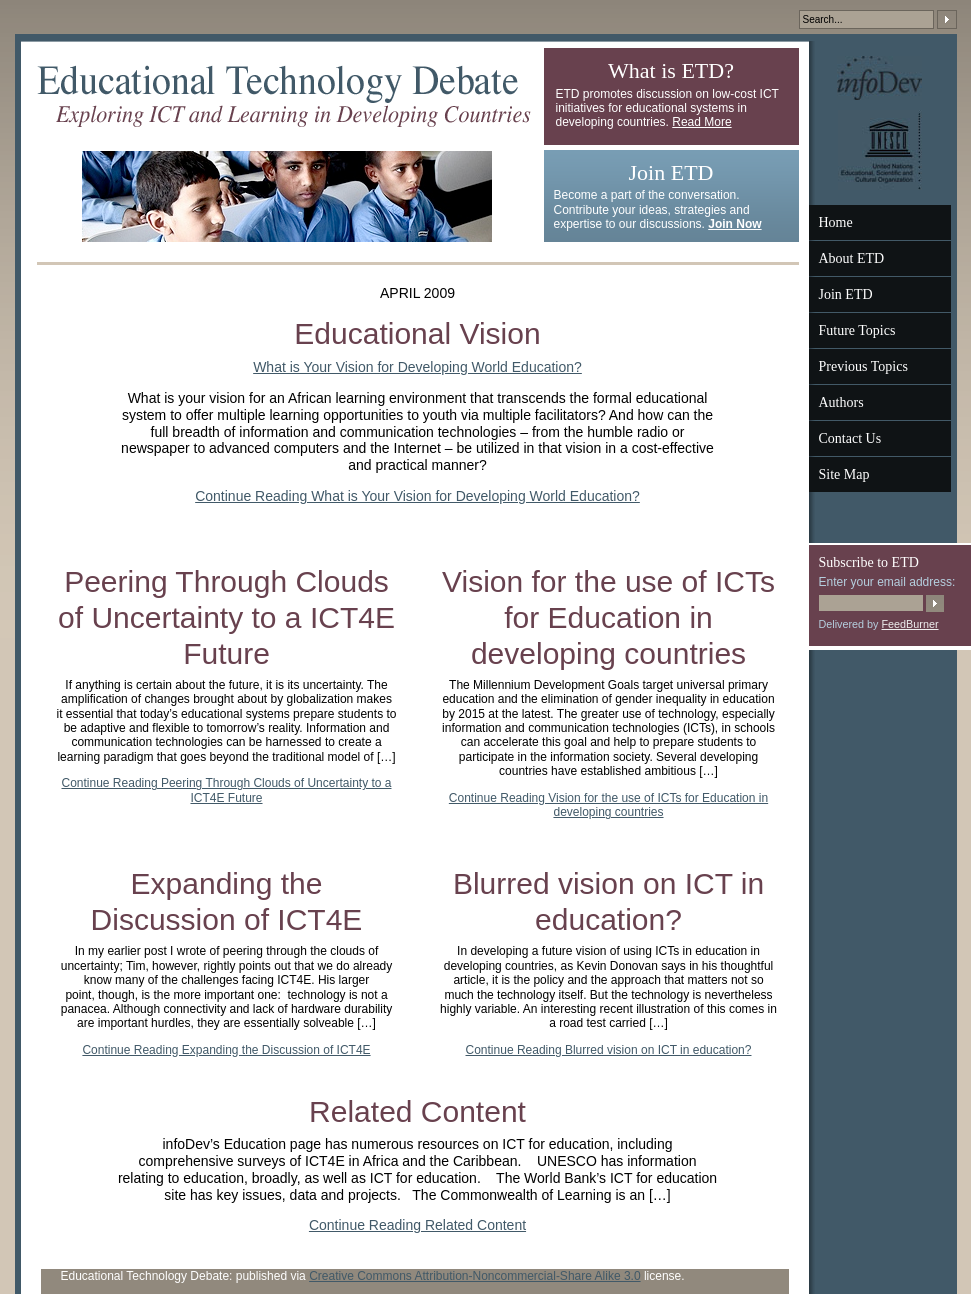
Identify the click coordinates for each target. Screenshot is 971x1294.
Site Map (844, 474)
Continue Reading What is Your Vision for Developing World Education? (417, 496)
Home (836, 222)
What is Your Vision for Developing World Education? (417, 367)
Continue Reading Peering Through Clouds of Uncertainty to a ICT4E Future (227, 790)
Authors (841, 402)
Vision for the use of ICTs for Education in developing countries (608, 617)
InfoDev (879, 78)
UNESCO (880, 150)
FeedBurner (910, 624)
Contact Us (850, 438)
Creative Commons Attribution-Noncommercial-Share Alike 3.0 (474, 1276)
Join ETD (846, 294)
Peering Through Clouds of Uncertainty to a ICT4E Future (226, 617)
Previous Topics (863, 366)
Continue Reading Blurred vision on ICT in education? (609, 1050)
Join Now (734, 224)
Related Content (417, 1111)
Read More (701, 122)
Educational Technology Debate (284, 96)
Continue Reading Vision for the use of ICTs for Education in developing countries (608, 805)
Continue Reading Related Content (417, 1225)
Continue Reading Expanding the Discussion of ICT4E (226, 1050)
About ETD (852, 258)
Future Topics (857, 330)
